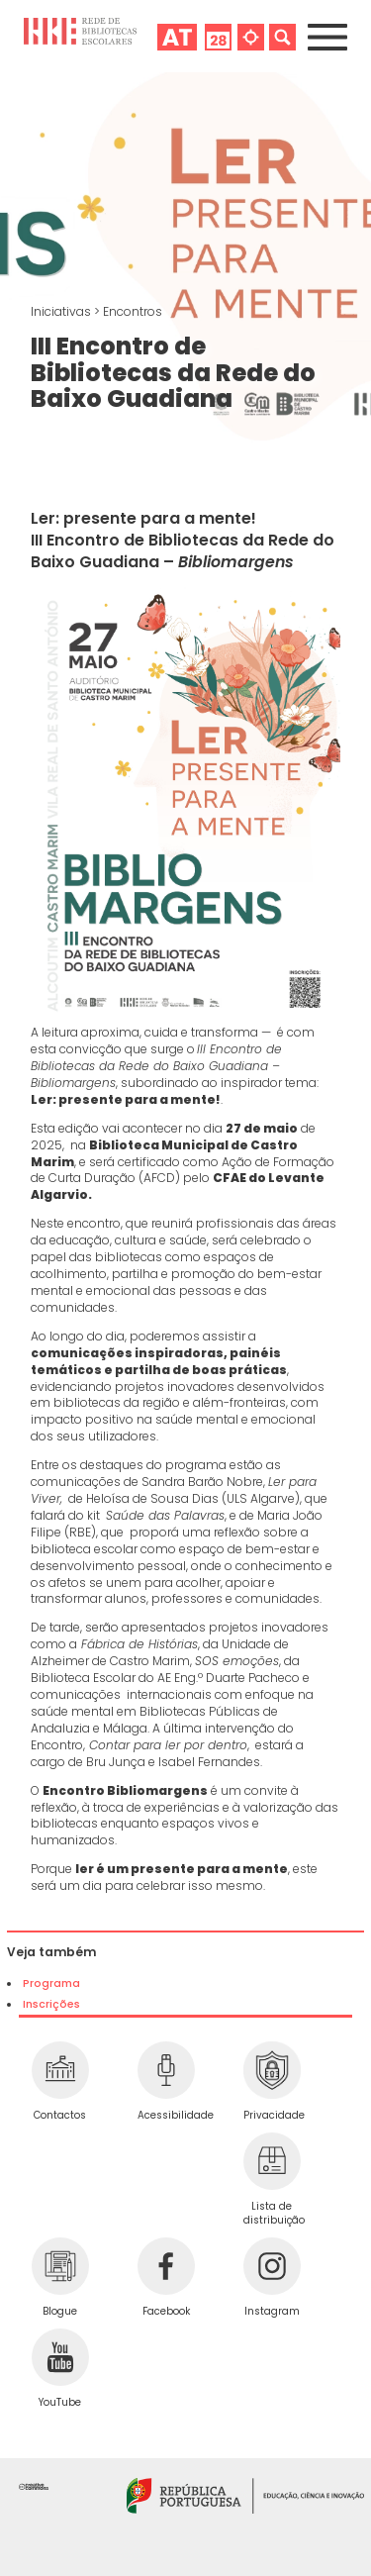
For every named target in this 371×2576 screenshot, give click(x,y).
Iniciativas (62, 311)
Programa (51, 1983)
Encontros (132, 311)
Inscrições (51, 2004)
